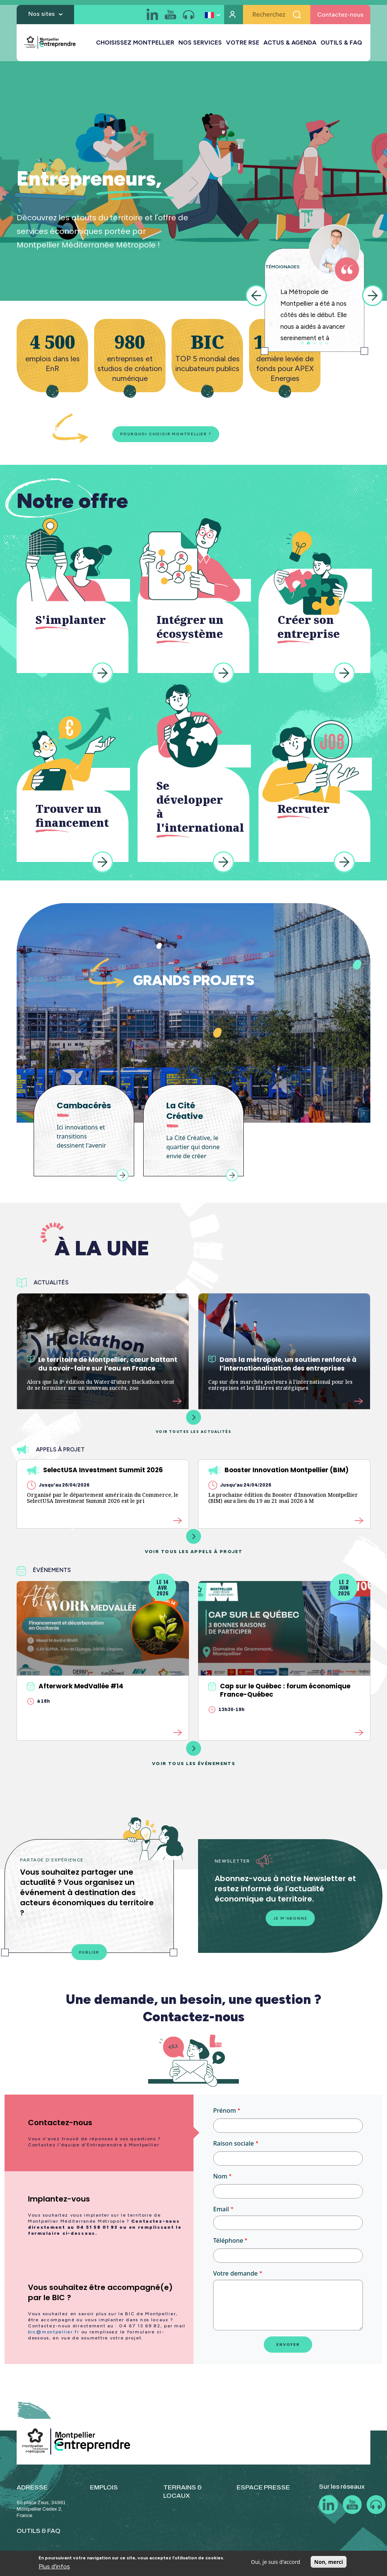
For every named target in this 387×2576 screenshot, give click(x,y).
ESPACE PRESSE (263, 2493)
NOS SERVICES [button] (200, 45)
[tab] (99, 2139)
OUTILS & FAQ (341, 45)
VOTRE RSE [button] (242, 45)
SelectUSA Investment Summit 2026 (95, 1474)
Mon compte (233, 17)
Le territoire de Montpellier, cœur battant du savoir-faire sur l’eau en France (102, 1366)
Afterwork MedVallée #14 (75, 1690)
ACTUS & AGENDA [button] (289, 45)
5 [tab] (326, 343)
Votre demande (235, 2280)
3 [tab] (314, 343)
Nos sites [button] (41, 16)
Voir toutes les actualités (193, 1425)
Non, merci (328, 2561)
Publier (89, 1957)
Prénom (224, 2117)
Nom (220, 2183)
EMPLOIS (104, 2493)
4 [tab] (320, 343)
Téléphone (228, 2247)
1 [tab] (302, 343)
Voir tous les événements (193, 1758)
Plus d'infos (54, 2566)
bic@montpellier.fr (53, 2338)
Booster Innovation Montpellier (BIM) (278, 1474)
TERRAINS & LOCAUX (182, 2498)
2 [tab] (308, 343)
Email (221, 2216)
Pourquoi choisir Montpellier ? (152, 435)
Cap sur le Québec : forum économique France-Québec (279, 1694)
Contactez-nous (340, 17)
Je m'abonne (290, 1923)
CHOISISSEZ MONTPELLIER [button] (135, 45)
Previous (256, 295)
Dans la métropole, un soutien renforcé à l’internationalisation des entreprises (282, 1366)
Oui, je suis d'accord (275, 2561)
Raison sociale (233, 2150)
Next (372, 295)
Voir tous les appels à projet (194, 1545)
